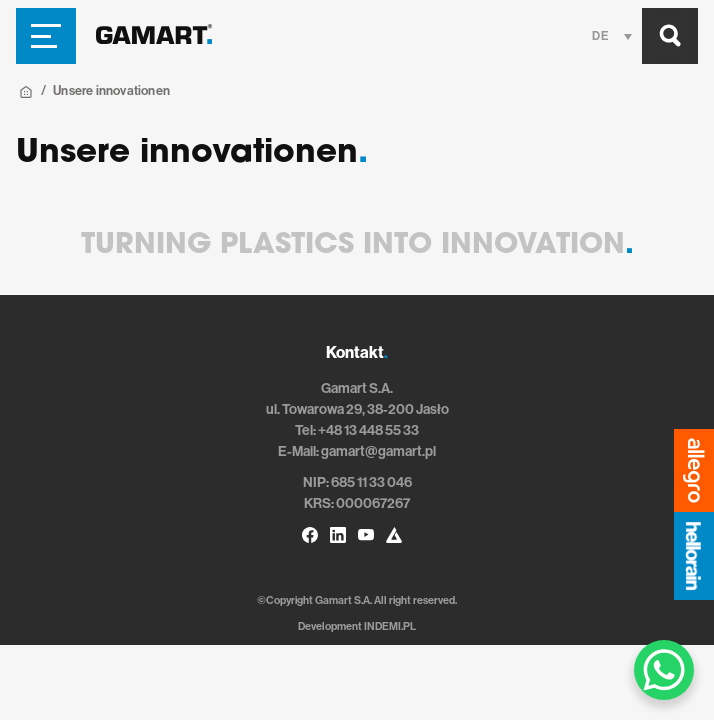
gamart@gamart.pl (378, 451)
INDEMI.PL (390, 626)
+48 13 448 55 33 (368, 430)
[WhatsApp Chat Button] (664, 670)
